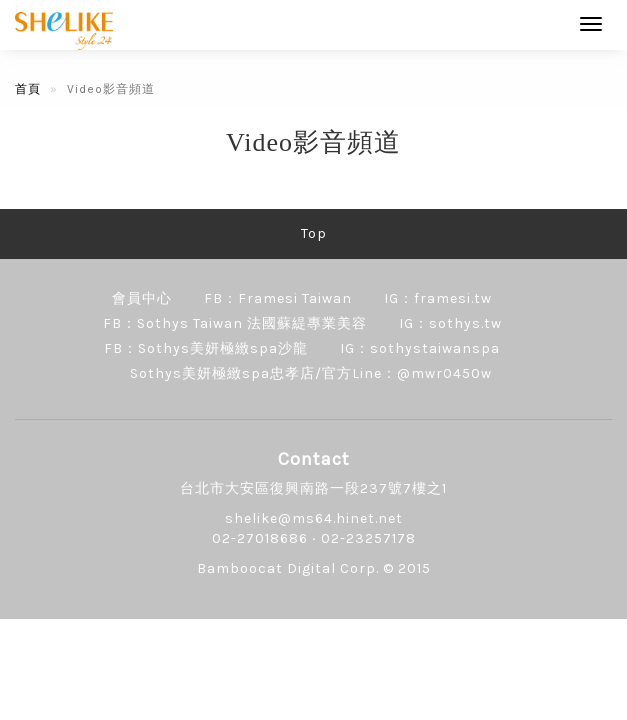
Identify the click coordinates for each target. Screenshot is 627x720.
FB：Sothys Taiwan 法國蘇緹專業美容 (235, 323)
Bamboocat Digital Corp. (288, 568)
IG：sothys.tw (450, 323)
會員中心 (142, 298)
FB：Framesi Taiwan (278, 298)
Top (314, 233)
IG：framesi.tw (438, 298)
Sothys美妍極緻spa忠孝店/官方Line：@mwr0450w (311, 373)
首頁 (28, 89)
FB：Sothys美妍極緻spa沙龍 (206, 348)
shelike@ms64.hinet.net (314, 518)
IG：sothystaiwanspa (420, 348)
